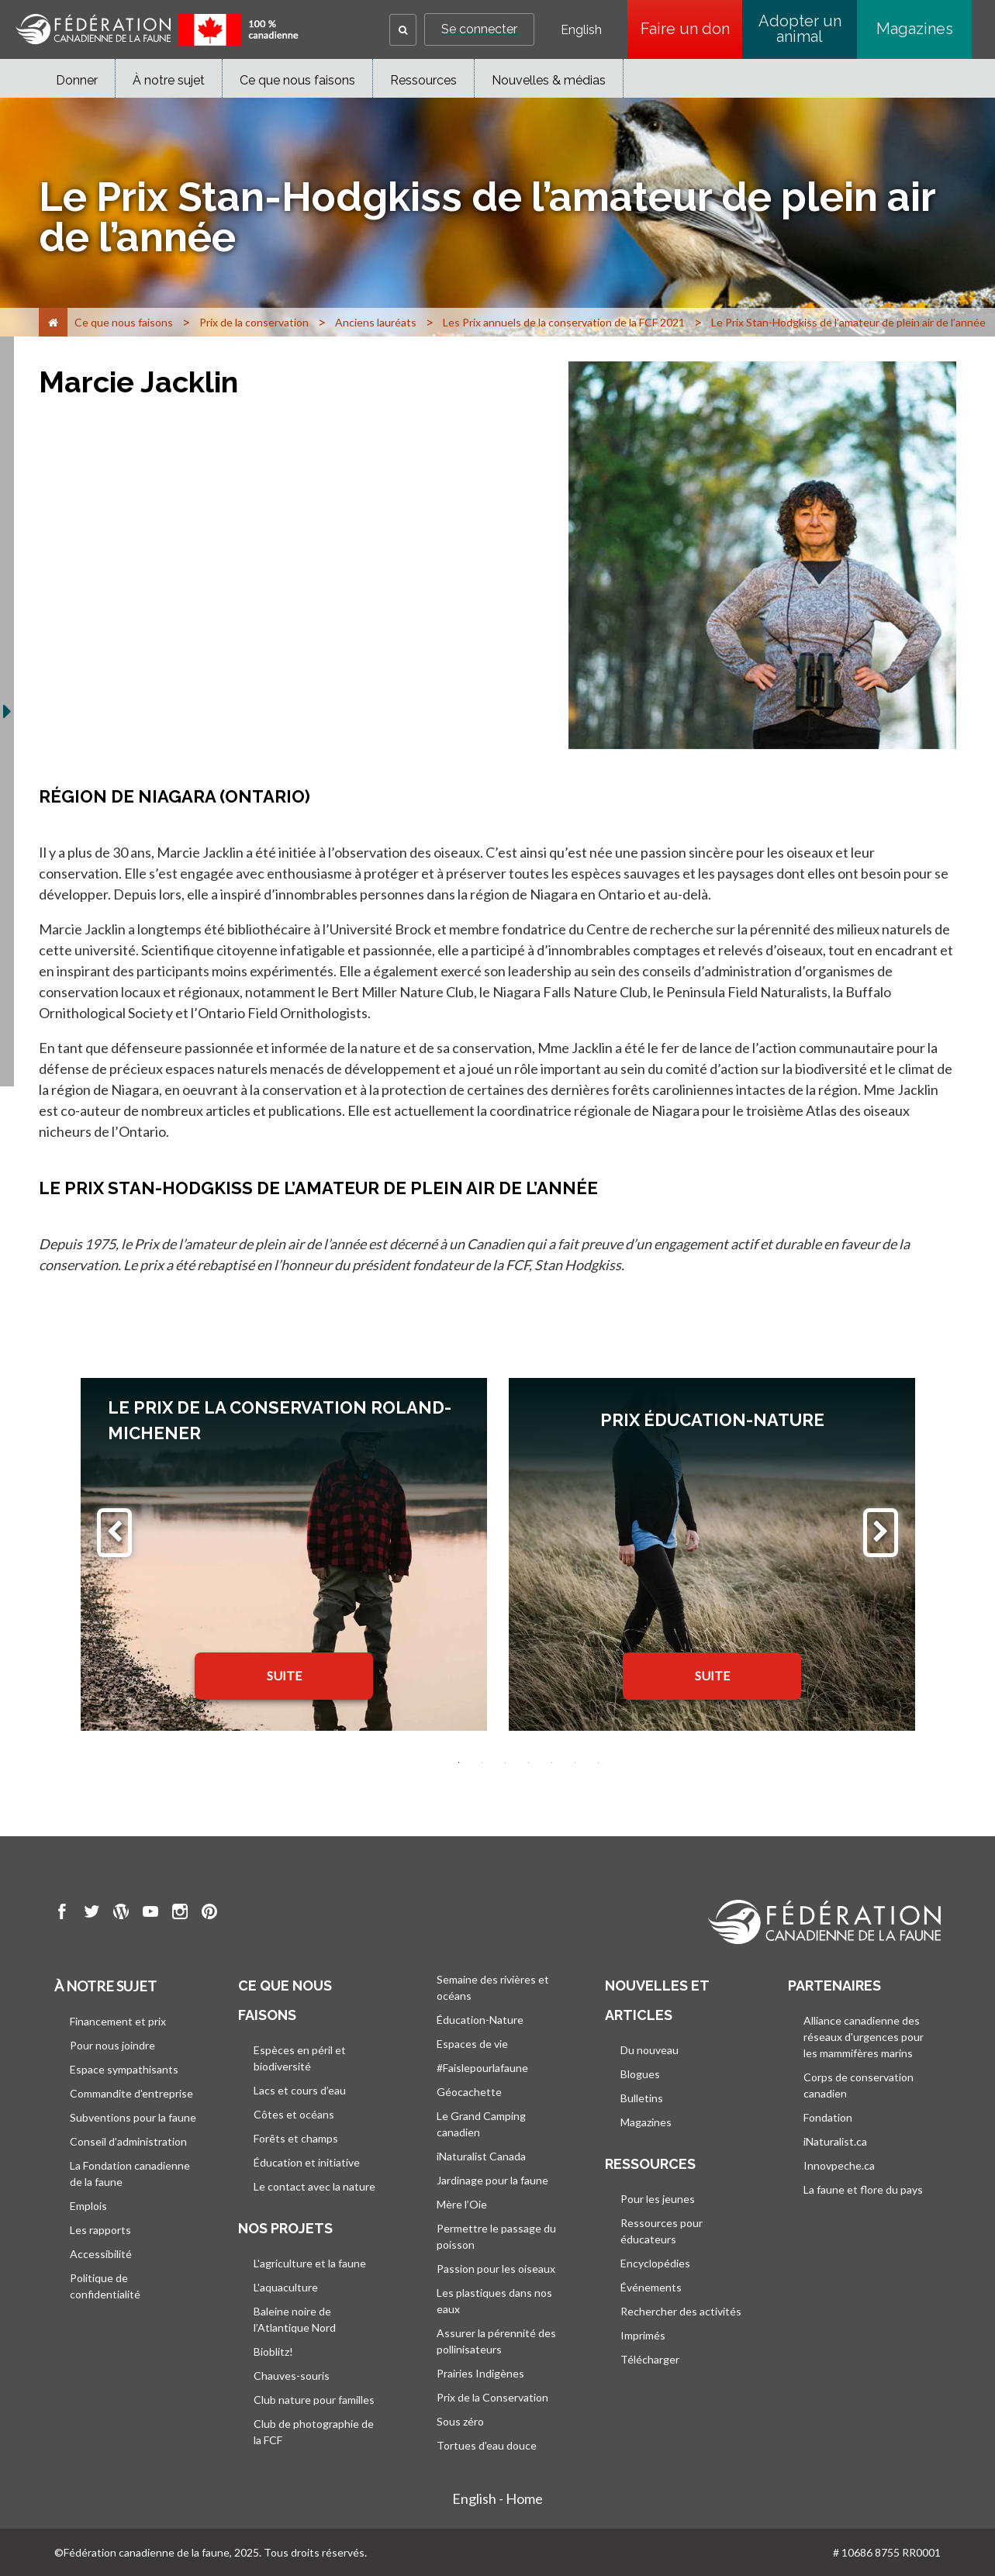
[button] (402, 30)
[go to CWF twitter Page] (91, 1914)
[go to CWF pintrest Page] (209, 1914)
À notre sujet (169, 80)
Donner (77, 80)
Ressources (423, 80)
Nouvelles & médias (549, 80)
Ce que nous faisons (297, 80)
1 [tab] (459, 1762)
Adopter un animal (799, 29)
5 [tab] (552, 1762)
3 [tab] (505, 1762)
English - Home (497, 2498)
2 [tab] (482, 1762)
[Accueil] (53, 322)
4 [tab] (529, 1762)
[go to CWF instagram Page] (180, 1914)
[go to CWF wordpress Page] (121, 1914)
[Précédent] (114, 1532)
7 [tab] (598, 1762)
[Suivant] (880, 1532)
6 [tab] (575, 1762)
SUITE (284, 1675)
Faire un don (692, 28)
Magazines (914, 28)
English (581, 30)
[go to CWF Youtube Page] (150, 1914)
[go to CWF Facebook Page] (62, 1914)
